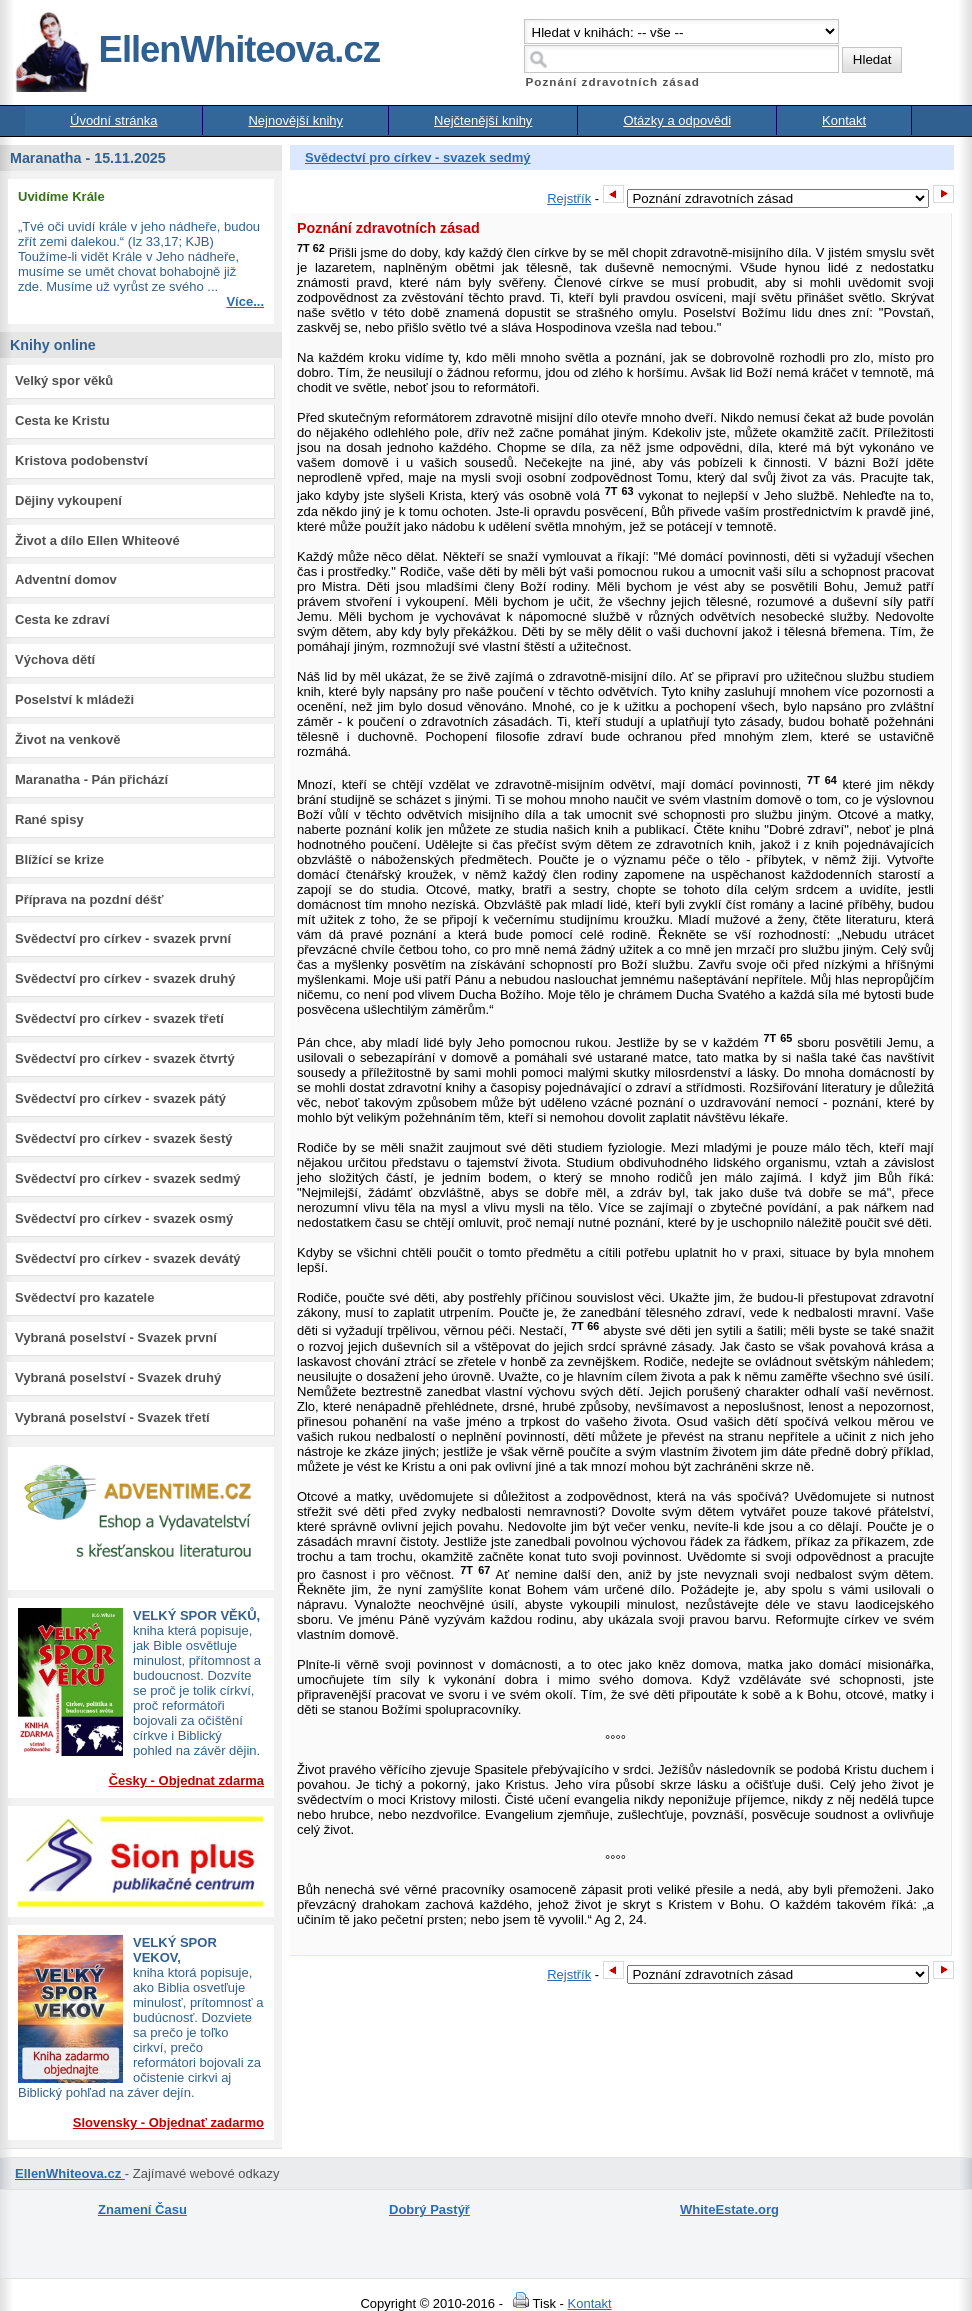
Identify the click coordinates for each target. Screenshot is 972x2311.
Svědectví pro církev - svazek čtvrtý (125, 1058)
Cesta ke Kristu (62, 420)
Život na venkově (67, 739)
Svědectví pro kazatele (84, 1297)
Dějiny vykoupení (68, 500)
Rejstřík (569, 198)
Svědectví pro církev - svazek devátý (127, 1258)
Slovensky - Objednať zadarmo (168, 2122)
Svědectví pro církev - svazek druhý (125, 978)
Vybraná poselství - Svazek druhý (118, 1377)
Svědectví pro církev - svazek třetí (119, 1018)
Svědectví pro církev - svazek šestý (124, 1138)
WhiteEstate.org (729, 2209)
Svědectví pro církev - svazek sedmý (127, 1178)
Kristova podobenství (81, 460)
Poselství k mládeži (74, 699)
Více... (245, 301)
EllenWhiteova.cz (197, 49)
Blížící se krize (59, 859)
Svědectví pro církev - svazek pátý (120, 1098)
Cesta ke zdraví (62, 619)
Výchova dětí (55, 659)
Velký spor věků (64, 380)
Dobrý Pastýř (429, 2209)
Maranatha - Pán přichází (91, 779)
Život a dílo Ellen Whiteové (97, 540)
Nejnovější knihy (295, 120)
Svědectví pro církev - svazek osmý (124, 1218)
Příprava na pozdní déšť (89, 899)
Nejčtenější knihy (483, 120)
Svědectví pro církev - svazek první (123, 938)
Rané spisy (49, 819)
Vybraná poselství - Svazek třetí (112, 1417)
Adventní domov (66, 579)
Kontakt (844, 120)
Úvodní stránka (113, 120)
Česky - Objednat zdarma (186, 1780)
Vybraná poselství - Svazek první (116, 1337)
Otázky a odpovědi (677, 120)
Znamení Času (142, 2209)
